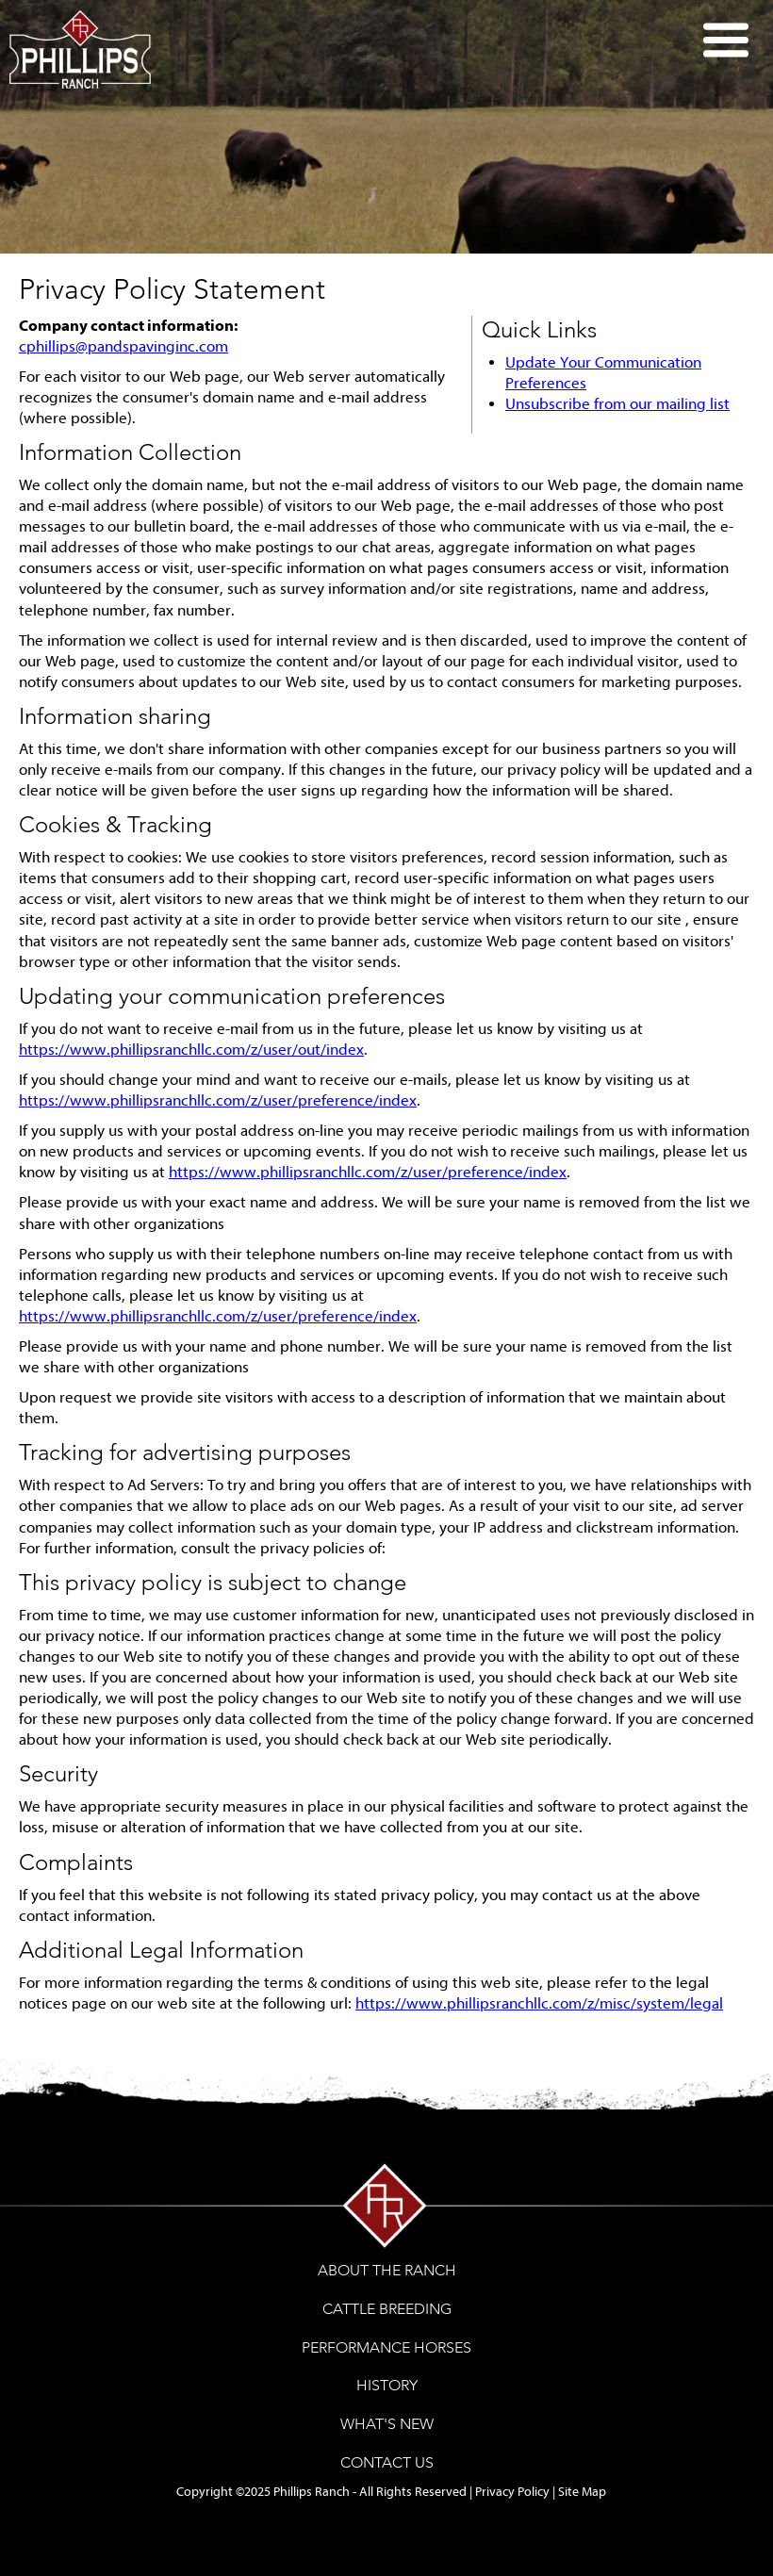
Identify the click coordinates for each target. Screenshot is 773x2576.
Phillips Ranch (311, 2492)
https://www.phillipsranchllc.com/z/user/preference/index (218, 1100)
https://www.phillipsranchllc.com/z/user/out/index (191, 1049)
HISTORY (387, 2385)
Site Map (582, 2492)
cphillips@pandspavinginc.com (123, 346)
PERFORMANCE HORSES (386, 2347)
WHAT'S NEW (387, 2424)
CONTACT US (387, 2462)
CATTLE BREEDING (387, 2309)
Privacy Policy (512, 2492)
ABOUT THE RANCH (387, 2270)
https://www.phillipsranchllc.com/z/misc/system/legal (539, 2003)
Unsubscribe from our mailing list (617, 404)
